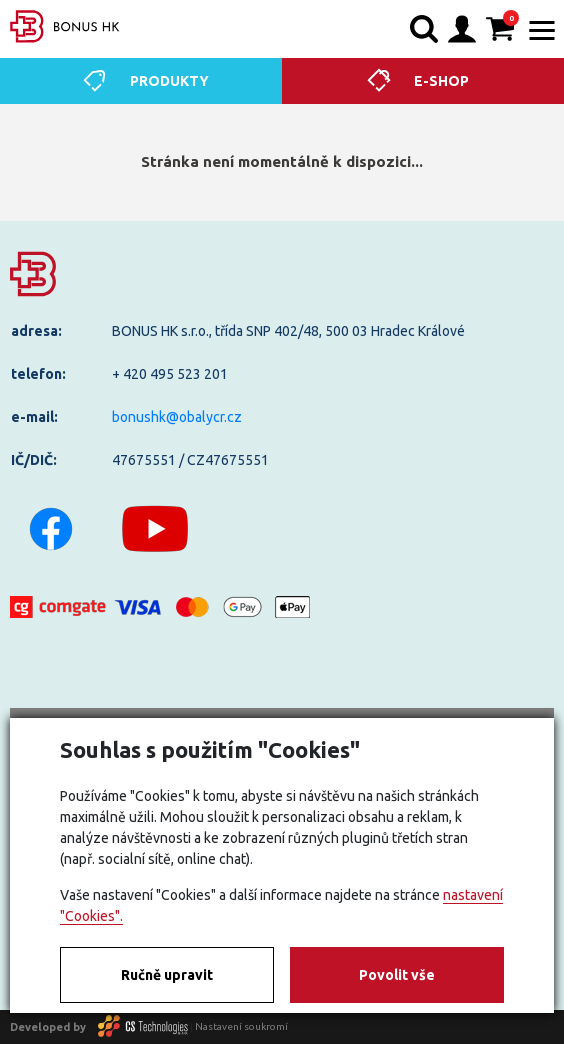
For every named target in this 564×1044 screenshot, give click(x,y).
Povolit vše (397, 975)
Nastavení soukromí (241, 1026)
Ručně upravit (167, 975)
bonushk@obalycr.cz (177, 417)
